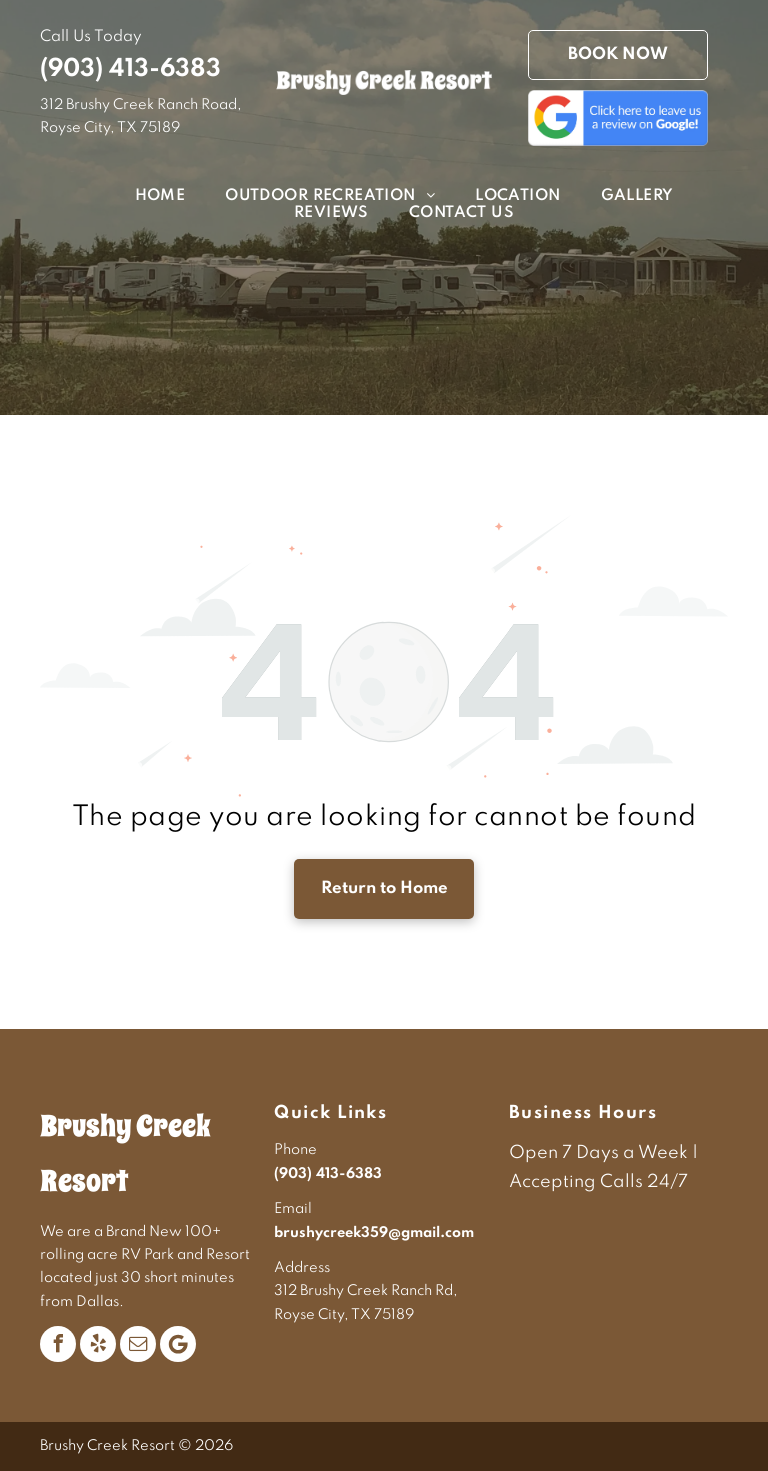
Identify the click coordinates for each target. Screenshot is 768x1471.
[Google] (178, 1344)
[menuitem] (140, 196)
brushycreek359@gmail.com (374, 1233)
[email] (138, 1344)
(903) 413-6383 (130, 69)
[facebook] (58, 1344)
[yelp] (98, 1344)
